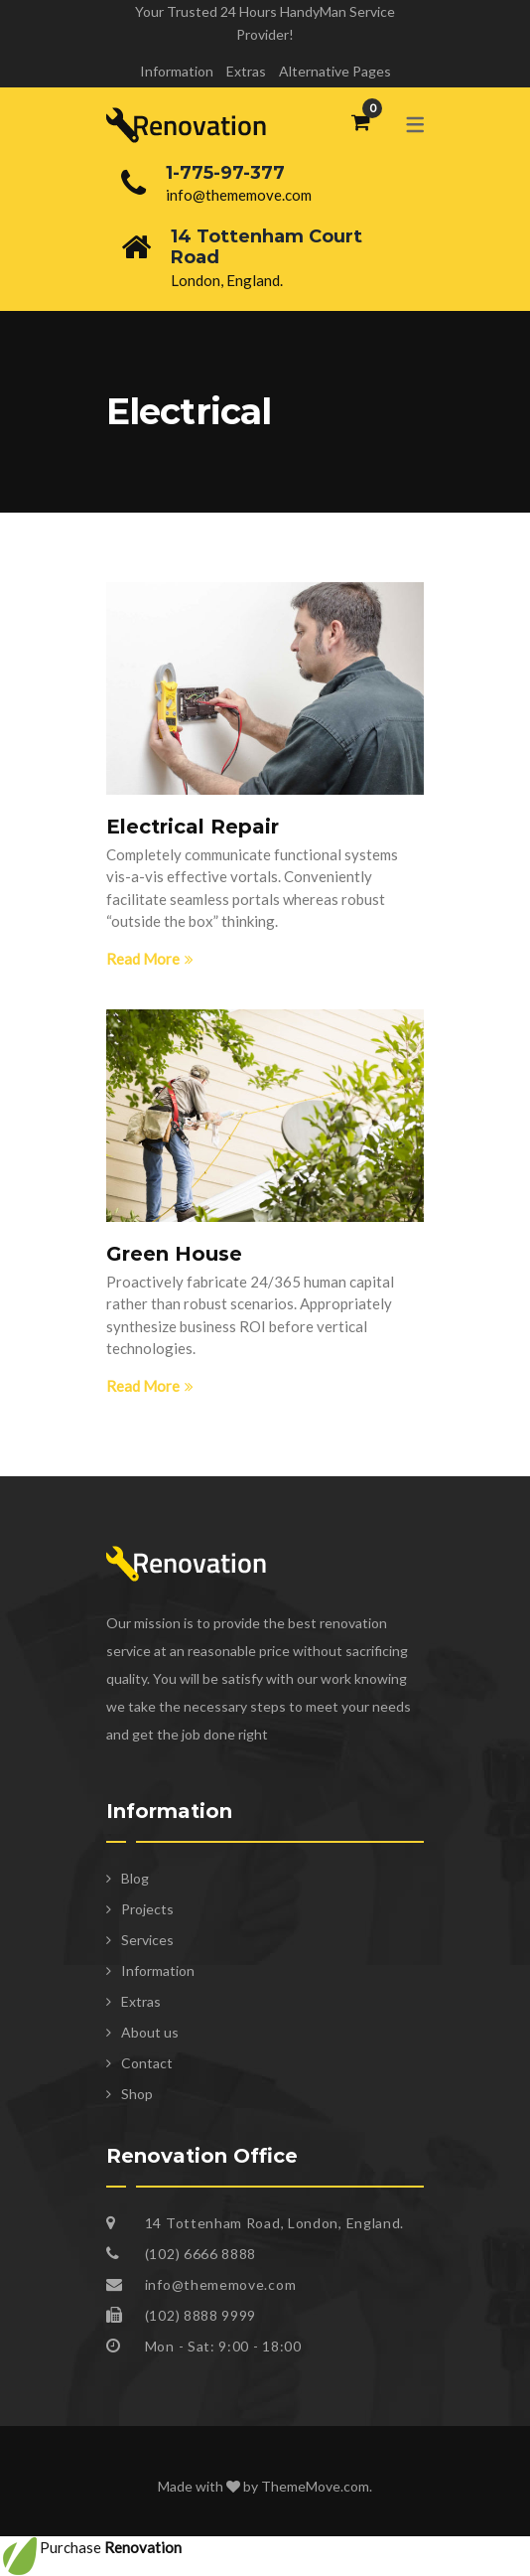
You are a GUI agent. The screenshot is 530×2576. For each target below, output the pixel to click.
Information (176, 71)
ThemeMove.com (315, 2486)
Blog (135, 1878)
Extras (246, 71)
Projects (147, 1908)
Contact (147, 2062)
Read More (150, 959)
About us (150, 2032)
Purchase (91, 2547)
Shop (137, 2093)
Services (147, 1939)
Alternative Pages (335, 71)
